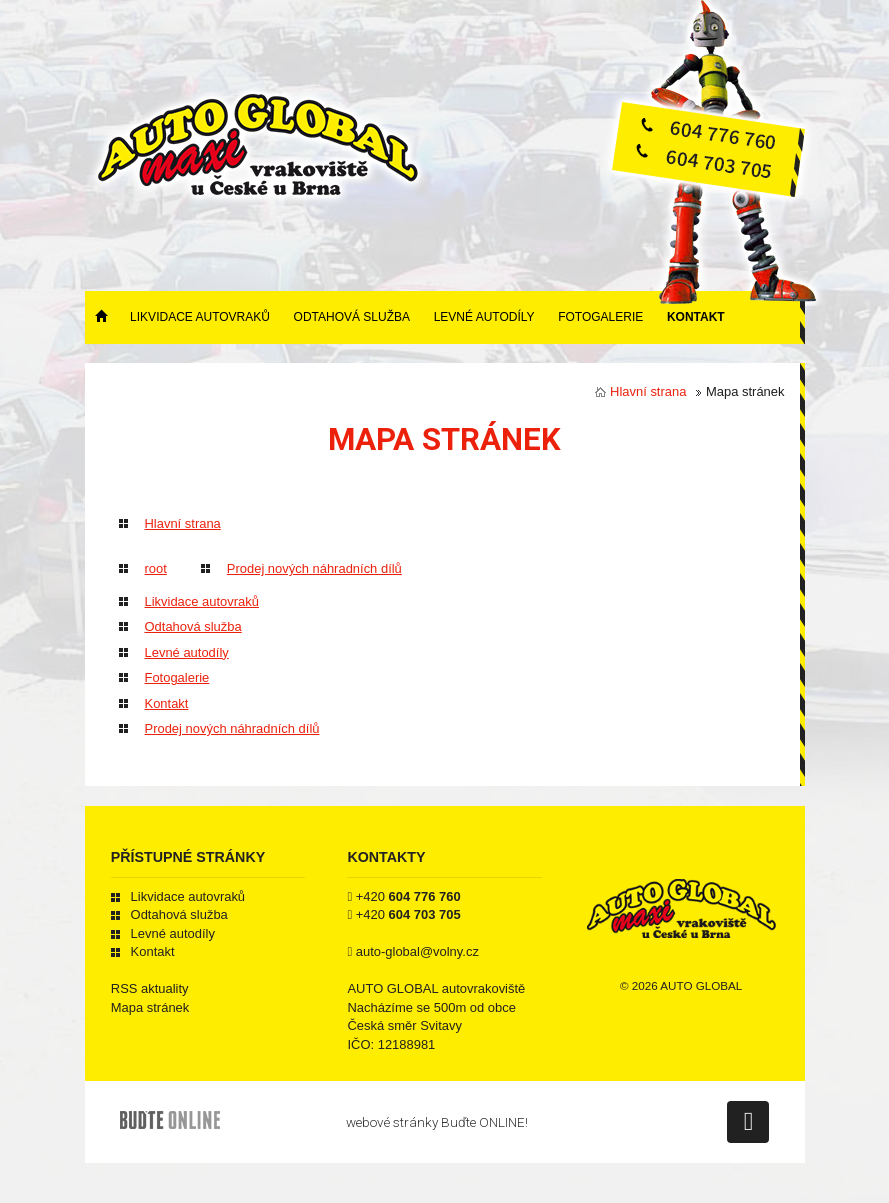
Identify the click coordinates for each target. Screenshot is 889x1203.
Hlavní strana (648, 391)
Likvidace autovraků (200, 317)
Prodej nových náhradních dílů (314, 568)
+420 (408, 896)
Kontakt (696, 317)
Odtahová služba (352, 317)
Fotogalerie (600, 317)
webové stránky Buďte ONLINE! (437, 1122)
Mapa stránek (150, 1007)
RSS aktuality (150, 988)
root (156, 568)
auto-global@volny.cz (417, 951)
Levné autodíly (484, 317)
